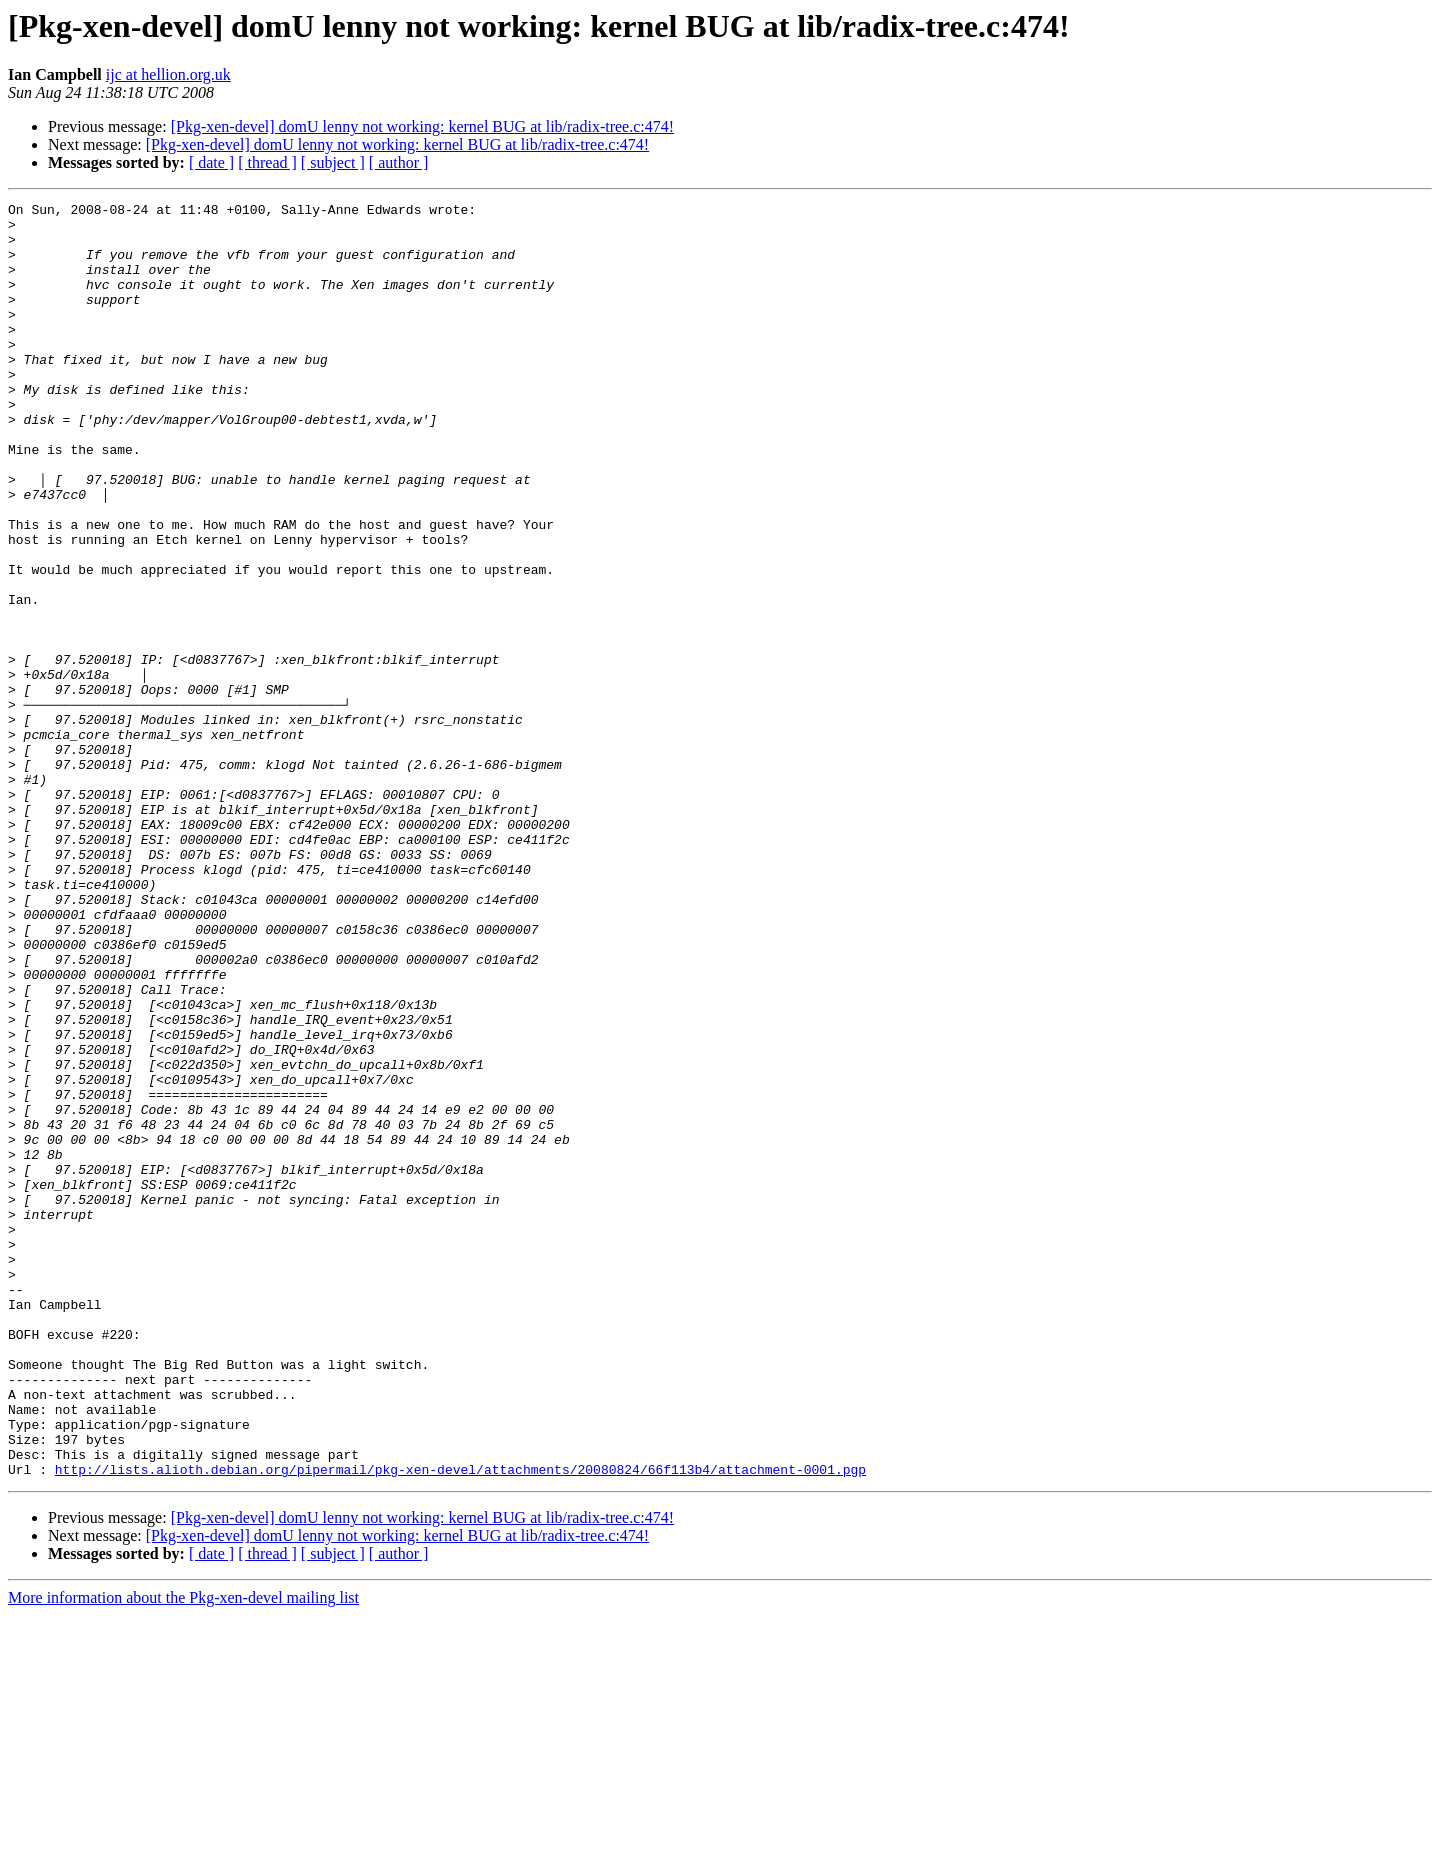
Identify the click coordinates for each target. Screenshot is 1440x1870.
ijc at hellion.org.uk (168, 74)
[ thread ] (267, 162)
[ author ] (399, 162)
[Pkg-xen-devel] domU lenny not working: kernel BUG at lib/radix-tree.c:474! (422, 126)
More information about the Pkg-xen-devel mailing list (183, 1852)
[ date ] (211, 162)
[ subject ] (333, 162)
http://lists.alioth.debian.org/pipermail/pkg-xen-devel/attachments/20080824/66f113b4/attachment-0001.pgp (460, 1724)
